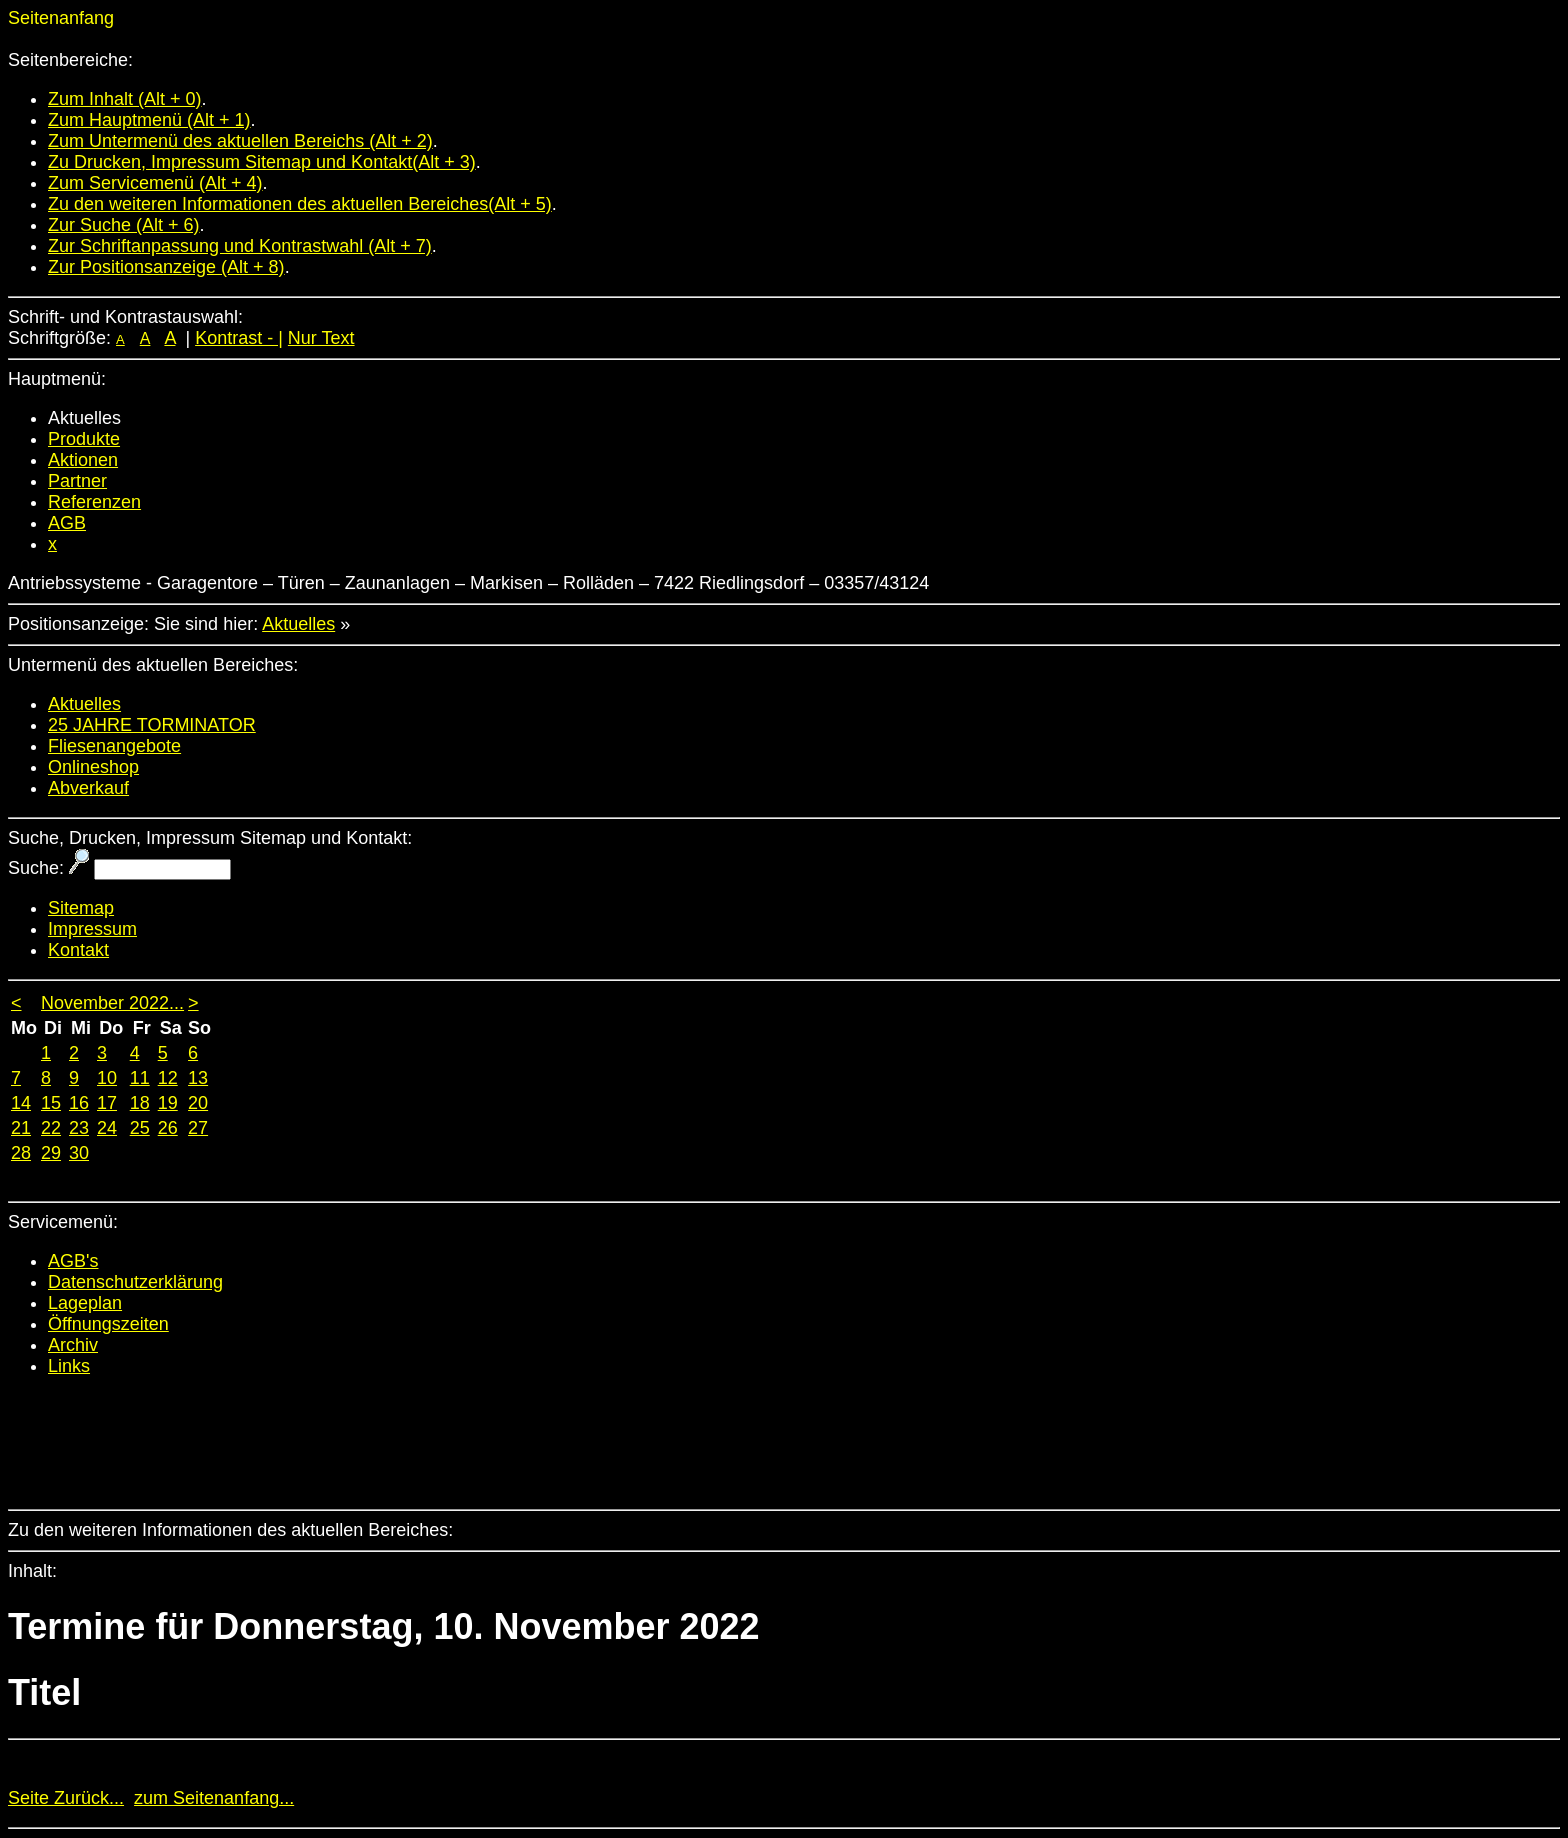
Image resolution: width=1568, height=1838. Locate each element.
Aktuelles (298, 624)
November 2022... (112, 1003)
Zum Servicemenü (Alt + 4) (155, 183)
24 (107, 1128)
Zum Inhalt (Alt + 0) (125, 99)
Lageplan (85, 1303)
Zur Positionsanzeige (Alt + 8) (166, 267)
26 (168, 1128)
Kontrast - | (239, 338)
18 (140, 1103)
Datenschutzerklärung (135, 1282)
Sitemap (81, 908)
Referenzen (94, 502)
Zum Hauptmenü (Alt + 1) (149, 120)
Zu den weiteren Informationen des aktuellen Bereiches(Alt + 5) (300, 204)
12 (168, 1078)
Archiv (73, 1345)
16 (79, 1103)
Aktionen (83, 460)
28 (21, 1153)
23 (79, 1128)
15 (51, 1103)
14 (21, 1103)
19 (168, 1103)
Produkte (84, 439)
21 (21, 1128)
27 (198, 1128)
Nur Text (321, 338)
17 (107, 1103)
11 (140, 1078)
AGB (67, 523)
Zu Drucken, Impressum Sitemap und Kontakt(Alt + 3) (262, 162)
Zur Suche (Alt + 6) (124, 225)
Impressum (92, 929)
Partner (77, 481)
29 (51, 1153)
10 (107, 1078)
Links (69, 1366)
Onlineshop (93, 767)
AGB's (73, 1261)
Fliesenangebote (114, 746)
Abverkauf (88, 788)
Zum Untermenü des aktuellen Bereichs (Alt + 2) (240, 141)
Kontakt (78, 950)
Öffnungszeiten (108, 1324)
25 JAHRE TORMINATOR (152, 725)
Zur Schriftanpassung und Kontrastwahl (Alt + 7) (240, 246)
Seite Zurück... (66, 1798)
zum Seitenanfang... (214, 1798)
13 (198, 1078)
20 (198, 1103)
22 (51, 1128)
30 (79, 1153)
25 (140, 1128)
